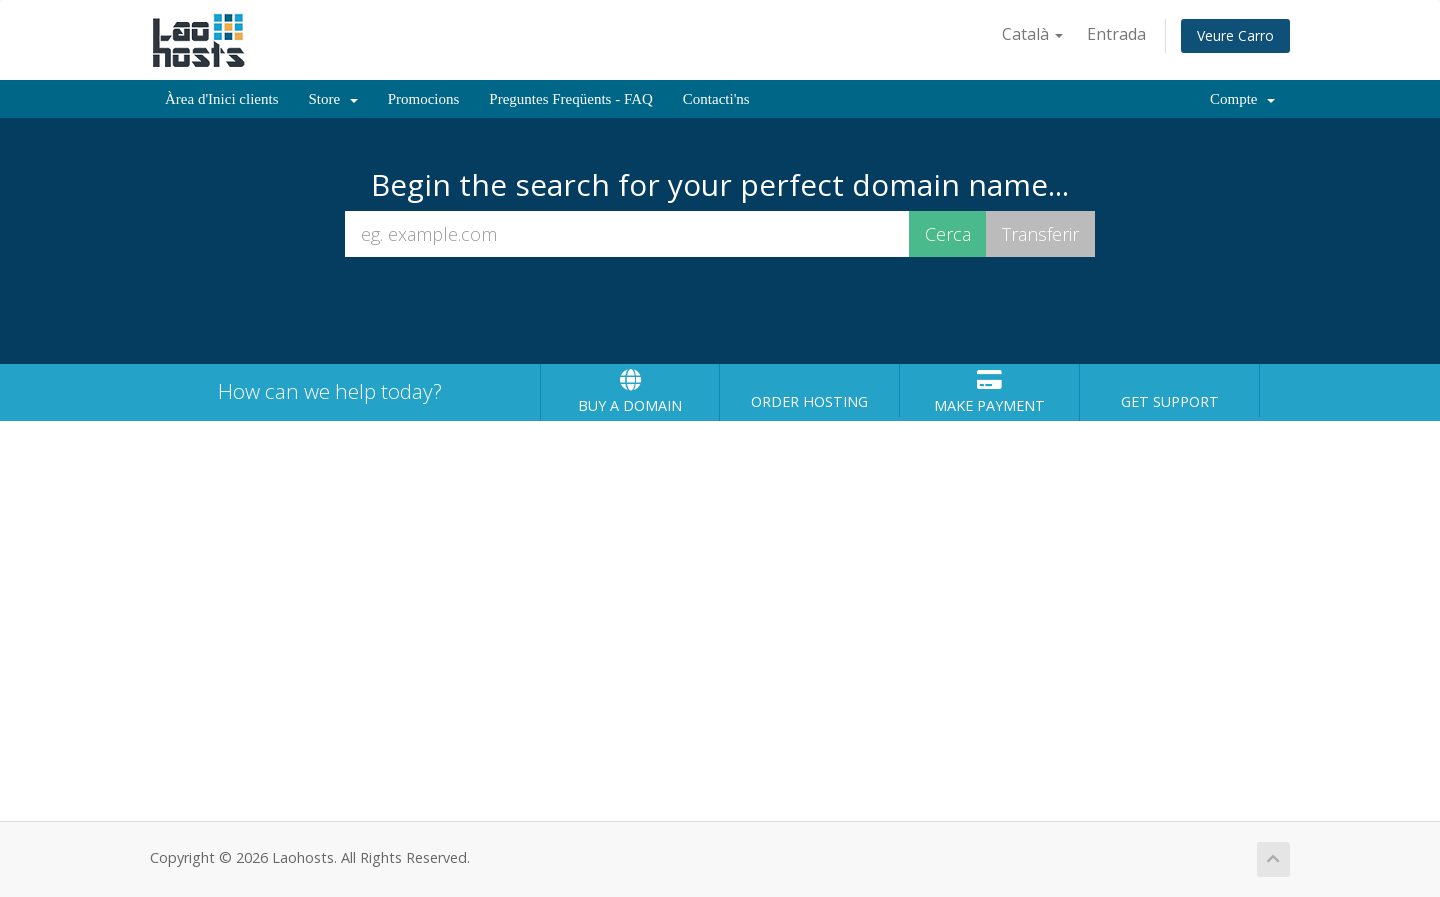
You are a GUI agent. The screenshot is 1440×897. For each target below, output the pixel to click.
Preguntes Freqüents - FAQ (570, 99)
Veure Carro (1235, 35)
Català (1032, 34)
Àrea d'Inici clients (222, 99)
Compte (1242, 99)
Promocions (424, 99)
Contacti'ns (716, 99)
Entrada (1116, 34)
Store (333, 99)
